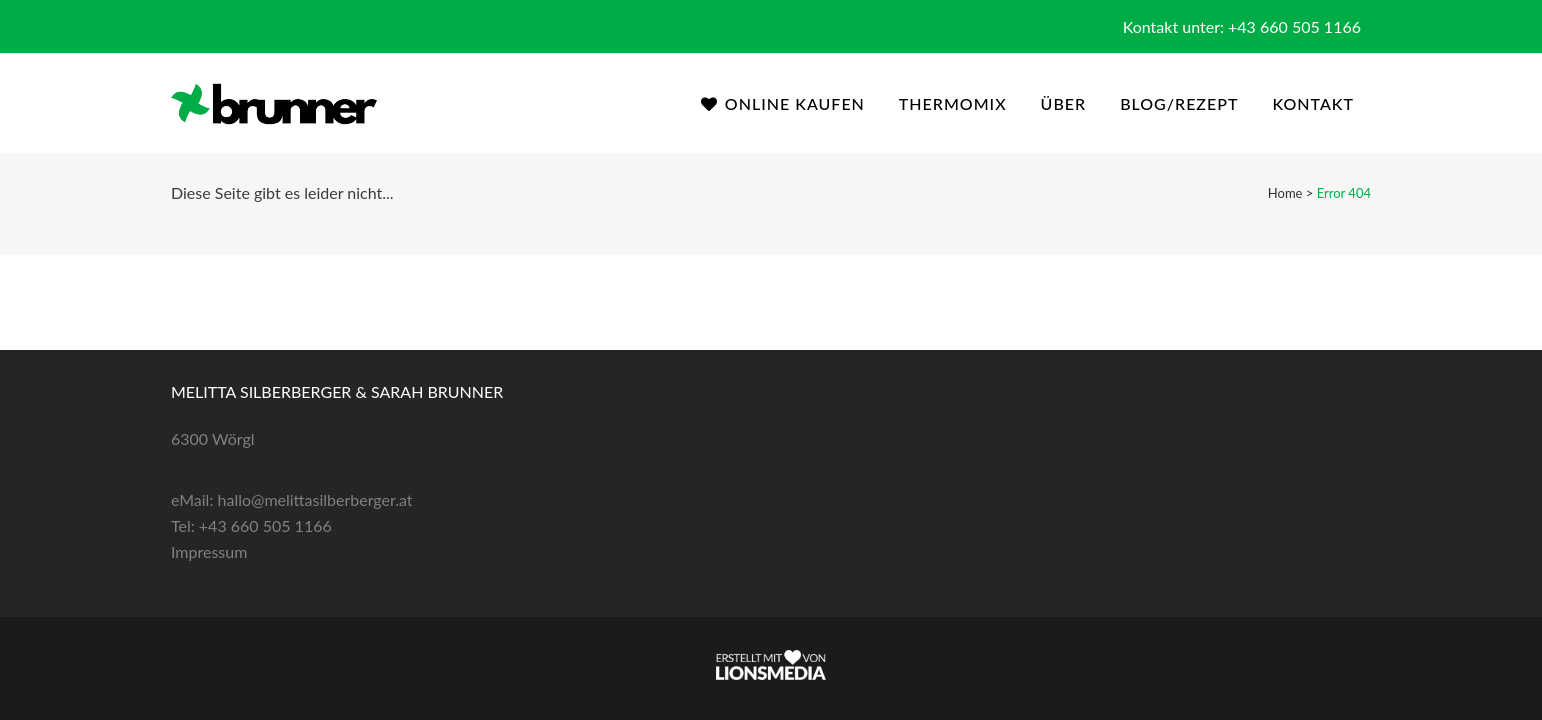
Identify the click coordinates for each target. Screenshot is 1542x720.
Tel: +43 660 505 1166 (251, 525)
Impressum (209, 551)
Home (1285, 193)
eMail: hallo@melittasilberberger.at (292, 499)
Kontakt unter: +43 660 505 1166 (1242, 26)
